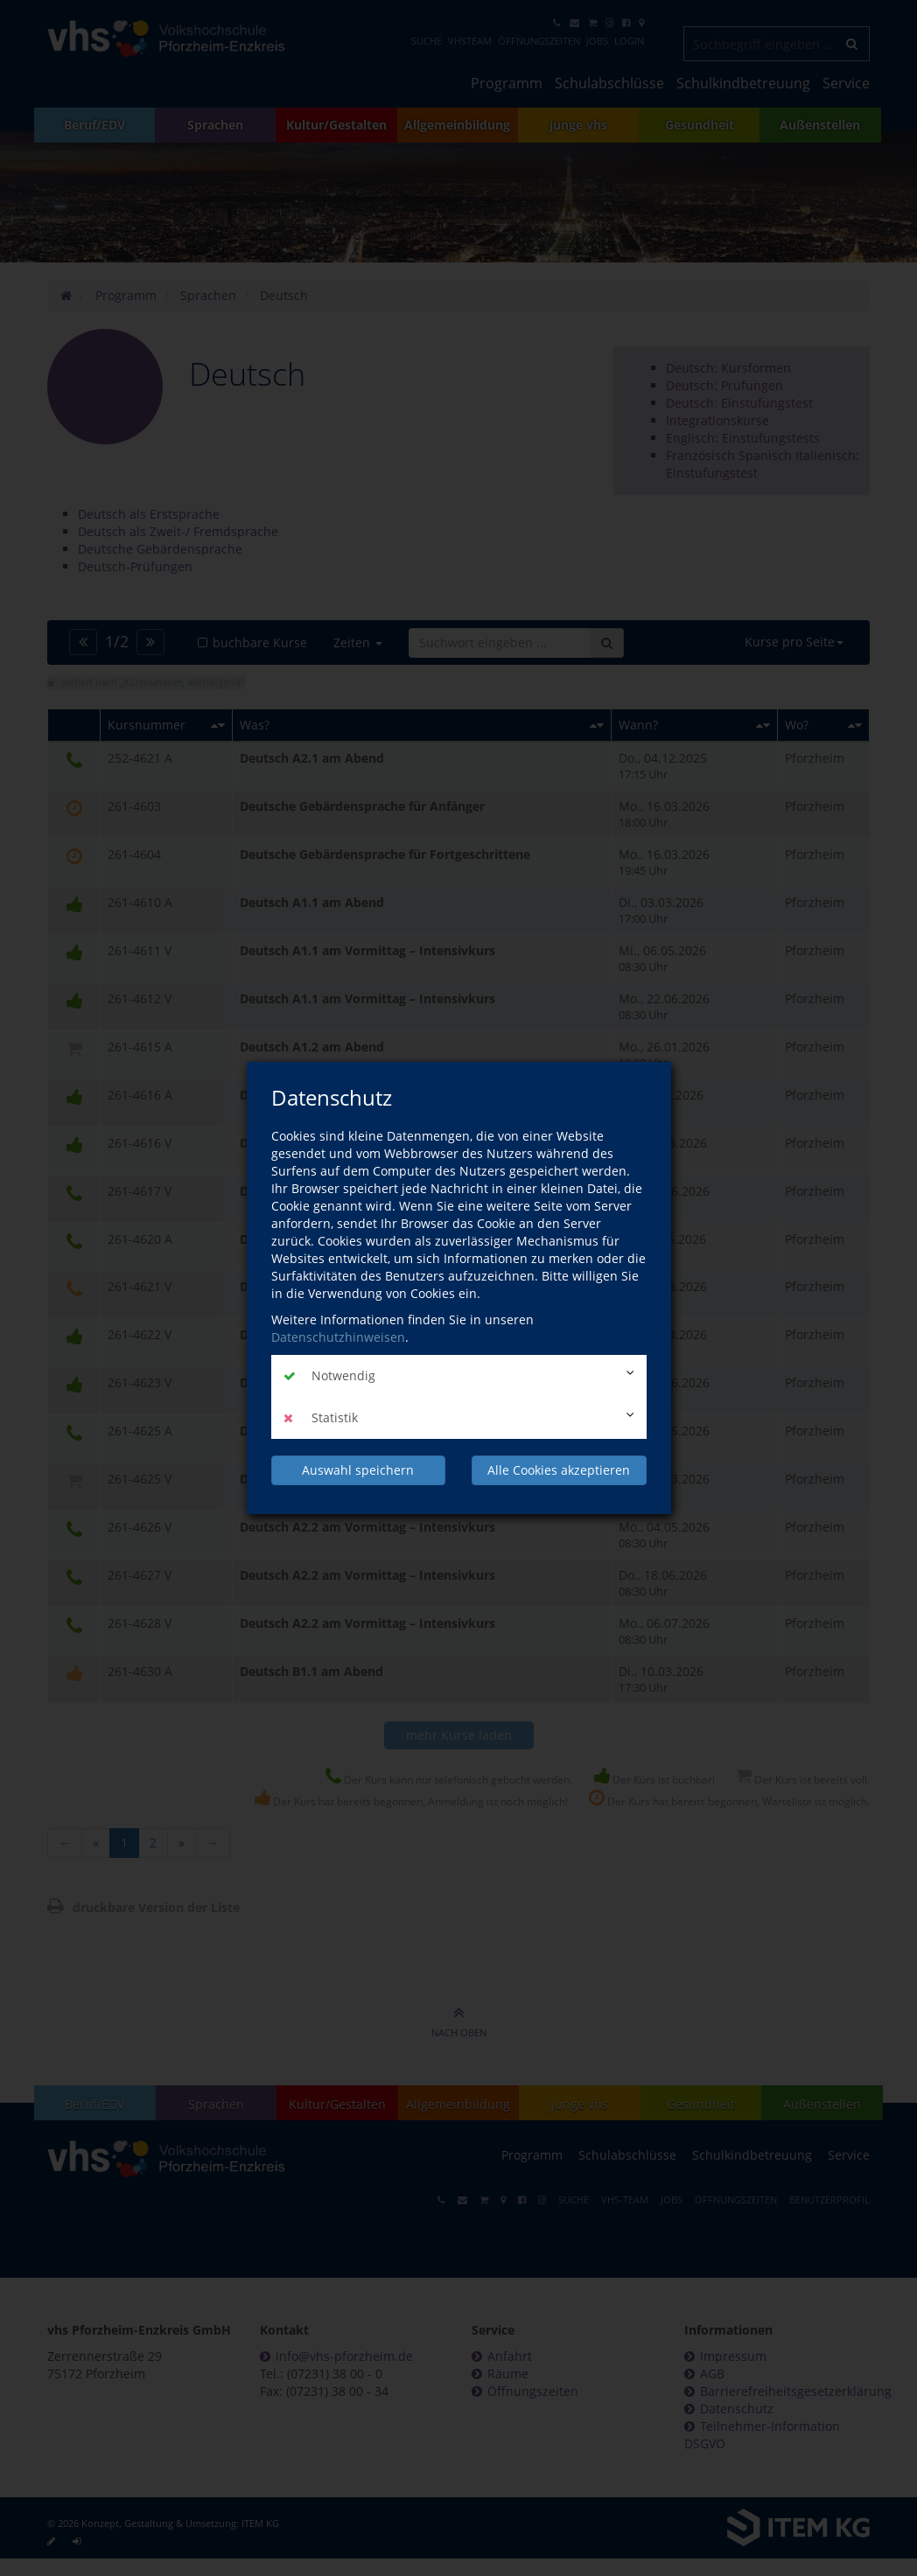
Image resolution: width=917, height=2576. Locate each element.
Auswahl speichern (358, 1470)
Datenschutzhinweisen (338, 1337)
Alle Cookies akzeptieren (558, 1470)
